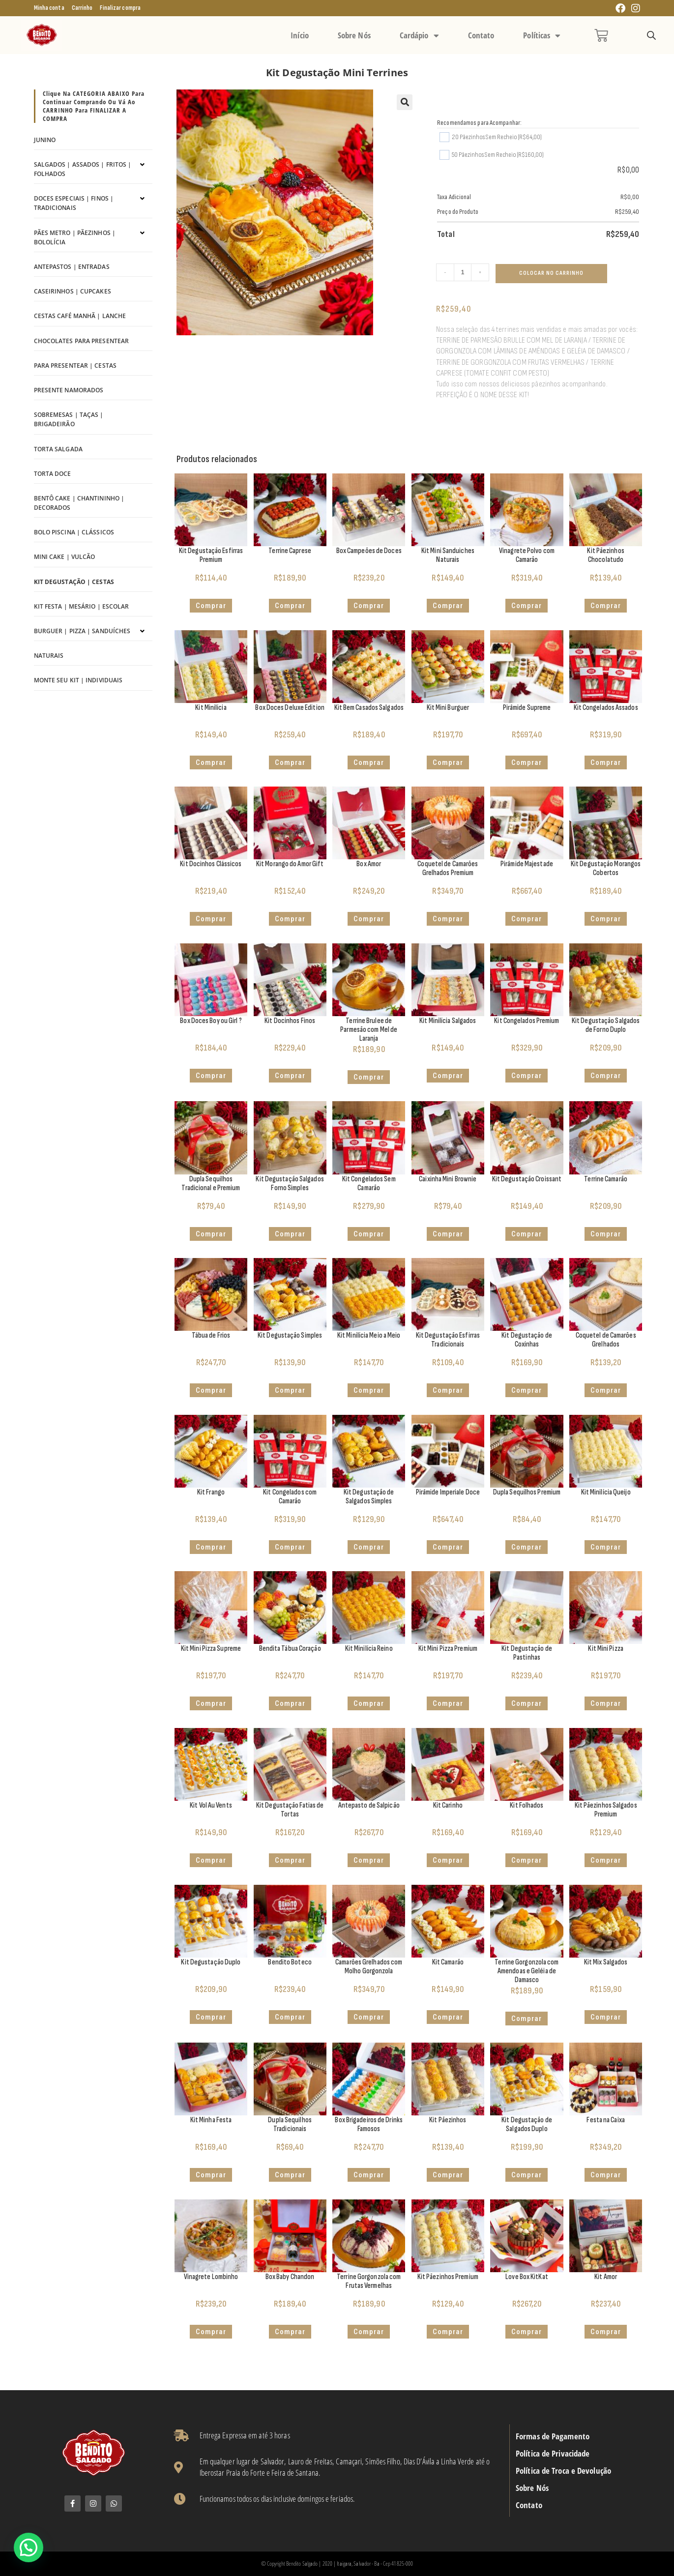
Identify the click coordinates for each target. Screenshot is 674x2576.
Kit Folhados (526, 1805)
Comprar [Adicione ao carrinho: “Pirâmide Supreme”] (526, 762)
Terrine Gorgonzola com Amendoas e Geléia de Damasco (526, 1971)
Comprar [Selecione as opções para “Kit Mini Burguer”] (448, 762)
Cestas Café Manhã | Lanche (80, 316)
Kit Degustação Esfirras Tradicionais (448, 1340)
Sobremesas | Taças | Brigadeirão (69, 419)
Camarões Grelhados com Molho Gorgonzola (368, 1967)
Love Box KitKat (526, 2277)
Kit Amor (605, 2277)
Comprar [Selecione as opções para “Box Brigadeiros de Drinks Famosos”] (368, 2174)
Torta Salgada (58, 449)
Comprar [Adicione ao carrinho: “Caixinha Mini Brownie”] (448, 1233)
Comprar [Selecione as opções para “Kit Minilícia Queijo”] (605, 1547)
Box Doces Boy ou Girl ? (210, 1020)
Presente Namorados (69, 390)
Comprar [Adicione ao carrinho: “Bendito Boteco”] (290, 2017)
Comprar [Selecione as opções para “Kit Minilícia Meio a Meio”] (368, 1390)
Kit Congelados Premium (526, 1020)
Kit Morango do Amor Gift (289, 864)
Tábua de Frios (211, 1335)
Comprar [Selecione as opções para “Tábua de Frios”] (211, 1390)
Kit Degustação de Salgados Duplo (526, 2124)
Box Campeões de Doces (369, 551)
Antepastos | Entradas (72, 267)
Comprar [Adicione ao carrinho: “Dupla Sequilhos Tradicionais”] (290, 2174)
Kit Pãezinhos (447, 2120)
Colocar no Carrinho (551, 273)
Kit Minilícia (210, 707)
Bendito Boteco (289, 1962)
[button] (404, 102)
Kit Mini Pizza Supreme (211, 1648)
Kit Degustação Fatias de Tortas (289, 1810)
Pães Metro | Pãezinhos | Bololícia (75, 237)
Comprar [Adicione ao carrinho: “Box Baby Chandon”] (290, 2331)
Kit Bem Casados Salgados (369, 707)
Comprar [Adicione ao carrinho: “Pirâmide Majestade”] (526, 918)
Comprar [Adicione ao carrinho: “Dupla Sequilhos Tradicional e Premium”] (211, 1233)
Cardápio (419, 35)
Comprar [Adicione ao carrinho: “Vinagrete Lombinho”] (211, 2331)
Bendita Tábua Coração (290, 1648)
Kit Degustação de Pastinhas (526, 1653)
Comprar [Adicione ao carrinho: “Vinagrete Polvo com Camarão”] (526, 605)
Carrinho (82, 8)
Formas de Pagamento (552, 2436)
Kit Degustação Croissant (526, 1179)
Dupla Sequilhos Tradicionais (290, 2124)
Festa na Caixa (605, 2120)
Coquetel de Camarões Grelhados (606, 1340)
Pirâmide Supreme (527, 707)
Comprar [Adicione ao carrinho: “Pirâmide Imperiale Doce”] (448, 1547)
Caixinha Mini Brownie (447, 1179)
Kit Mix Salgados (606, 1962)
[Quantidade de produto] (462, 272)
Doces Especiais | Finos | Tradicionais (74, 203)
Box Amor (368, 864)
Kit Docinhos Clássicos (210, 864)
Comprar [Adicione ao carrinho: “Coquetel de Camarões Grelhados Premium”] (448, 918)
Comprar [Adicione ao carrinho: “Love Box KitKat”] (526, 2331)
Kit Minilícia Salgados (447, 1020)
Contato (481, 35)
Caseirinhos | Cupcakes (72, 291)
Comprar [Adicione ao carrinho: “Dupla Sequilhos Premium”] (526, 1547)
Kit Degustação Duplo (210, 1962)
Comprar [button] (211, 605)
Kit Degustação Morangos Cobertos (606, 868)
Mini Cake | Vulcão (64, 557)
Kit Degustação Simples (290, 1335)
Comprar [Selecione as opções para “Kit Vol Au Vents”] (211, 1860)
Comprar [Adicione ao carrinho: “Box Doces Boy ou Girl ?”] (211, 1075)
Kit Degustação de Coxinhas (526, 1340)
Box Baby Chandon (290, 2277)
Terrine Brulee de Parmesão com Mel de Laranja (368, 1029)
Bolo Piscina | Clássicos (74, 532)
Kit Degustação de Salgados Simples (369, 1497)
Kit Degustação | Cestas (74, 582)
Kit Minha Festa (211, 2120)
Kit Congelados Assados (606, 707)
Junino (45, 140)
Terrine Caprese (289, 551)
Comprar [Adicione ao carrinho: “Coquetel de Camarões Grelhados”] (605, 1390)
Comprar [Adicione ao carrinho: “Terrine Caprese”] (290, 605)
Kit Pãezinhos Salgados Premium (606, 1810)
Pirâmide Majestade (526, 864)
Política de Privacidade (552, 2454)
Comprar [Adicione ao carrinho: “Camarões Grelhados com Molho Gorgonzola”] (368, 2017)
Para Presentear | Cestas (75, 365)
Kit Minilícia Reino (369, 1648)
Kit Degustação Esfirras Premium (211, 555)
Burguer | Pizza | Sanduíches (82, 631)
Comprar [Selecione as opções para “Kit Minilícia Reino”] (368, 1703)
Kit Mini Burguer (448, 707)
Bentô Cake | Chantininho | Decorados (79, 503)
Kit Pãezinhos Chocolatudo (605, 555)
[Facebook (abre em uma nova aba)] (620, 8)
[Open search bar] (651, 35)
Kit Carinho (448, 1805)
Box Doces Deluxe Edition (289, 707)
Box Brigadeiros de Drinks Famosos (369, 2124)
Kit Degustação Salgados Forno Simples (289, 1183)
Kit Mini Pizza (605, 1648)
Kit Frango (211, 1492)
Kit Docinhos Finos (289, 1020)
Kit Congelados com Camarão (290, 1497)
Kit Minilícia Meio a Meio (369, 1335)
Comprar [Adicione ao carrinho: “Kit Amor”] (605, 2331)
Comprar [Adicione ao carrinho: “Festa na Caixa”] (605, 2174)
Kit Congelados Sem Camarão (369, 1183)
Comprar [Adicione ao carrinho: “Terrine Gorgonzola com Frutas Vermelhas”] (368, 2331)
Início (300, 35)
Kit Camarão (448, 1962)
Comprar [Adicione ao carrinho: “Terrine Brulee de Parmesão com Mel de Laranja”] (368, 1077)
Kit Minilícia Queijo (606, 1492)
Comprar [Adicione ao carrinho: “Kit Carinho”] (448, 1860)
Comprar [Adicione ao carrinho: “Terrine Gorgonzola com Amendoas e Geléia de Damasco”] (526, 2018)
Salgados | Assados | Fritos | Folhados (83, 169)
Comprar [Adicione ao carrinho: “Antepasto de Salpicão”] (368, 1860)
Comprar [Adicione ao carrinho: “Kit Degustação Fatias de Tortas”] (290, 1860)
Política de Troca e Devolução (563, 2471)
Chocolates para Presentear (81, 341)
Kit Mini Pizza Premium (447, 1648)
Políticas (541, 35)
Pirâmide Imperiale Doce (448, 1492)
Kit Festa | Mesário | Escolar (81, 606)
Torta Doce (52, 473)
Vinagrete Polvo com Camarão (527, 555)
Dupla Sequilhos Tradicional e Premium (210, 1183)
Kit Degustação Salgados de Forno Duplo (606, 1025)
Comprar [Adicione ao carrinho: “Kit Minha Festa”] (211, 2174)
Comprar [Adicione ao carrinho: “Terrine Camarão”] (605, 1233)
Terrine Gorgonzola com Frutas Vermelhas (369, 2281)
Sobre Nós (354, 35)
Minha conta (49, 8)
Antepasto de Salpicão (369, 1805)
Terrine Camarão (605, 1179)
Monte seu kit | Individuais (78, 680)
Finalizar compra (120, 8)
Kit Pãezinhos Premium (447, 2277)
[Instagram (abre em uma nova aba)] (634, 8)
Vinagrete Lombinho (211, 2277)
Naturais (49, 655)
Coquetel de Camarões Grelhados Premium (447, 868)
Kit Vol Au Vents (211, 1805)
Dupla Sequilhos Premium (526, 1492)
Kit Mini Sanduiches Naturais (447, 555)
